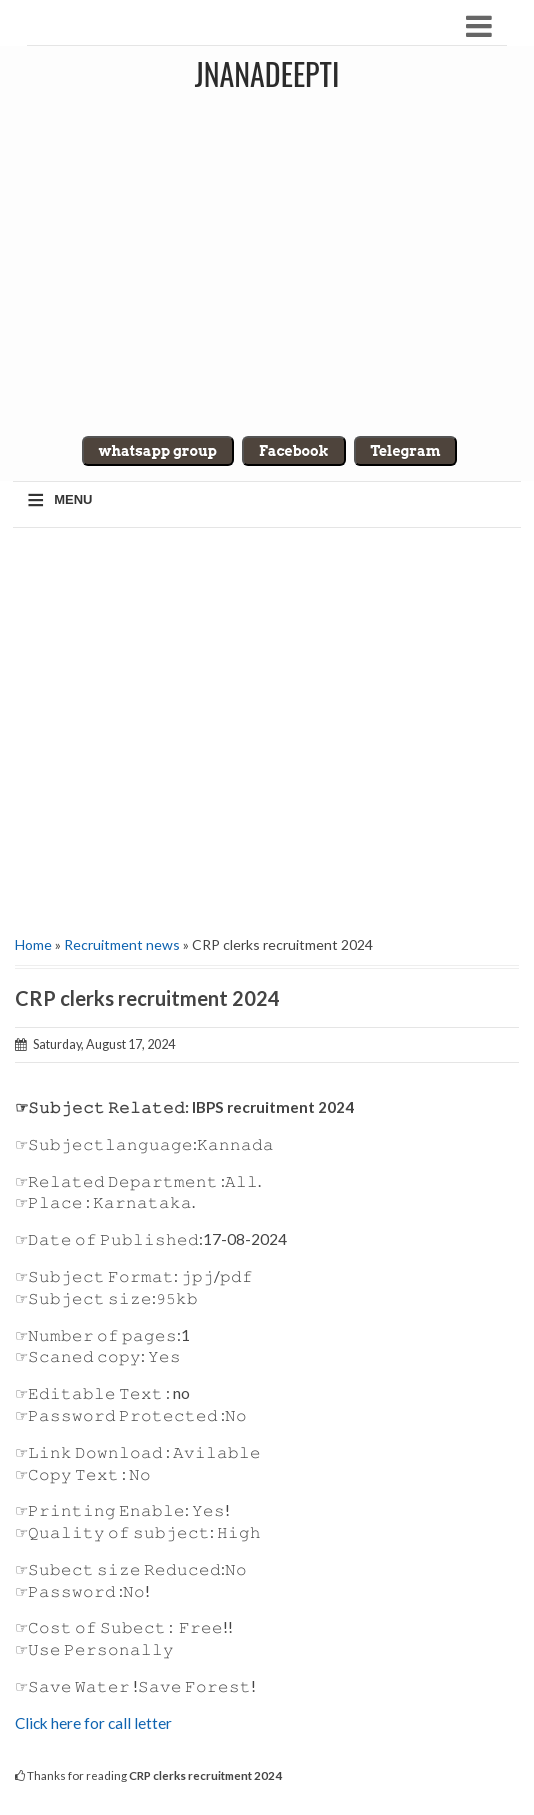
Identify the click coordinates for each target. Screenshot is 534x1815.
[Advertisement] (267, 724)
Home (33, 944)
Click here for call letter (93, 1723)
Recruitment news (122, 944)
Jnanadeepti (267, 73)
